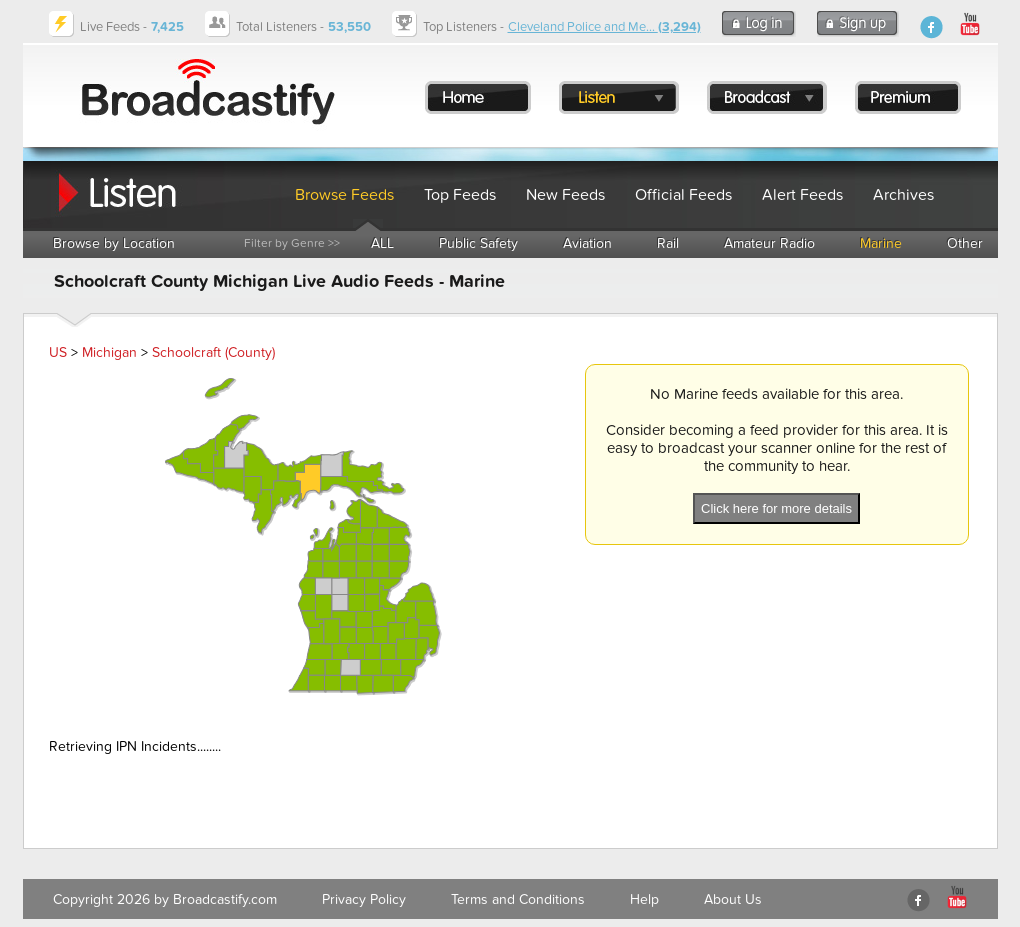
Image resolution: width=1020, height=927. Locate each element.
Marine (881, 243)
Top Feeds (460, 195)
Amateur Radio (769, 243)
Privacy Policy (364, 899)
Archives (903, 195)
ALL (382, 243)
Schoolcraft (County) (213, 352)
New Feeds (565, 195)
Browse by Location (114, 243)
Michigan (109, 352)
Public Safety (478, 243)
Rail (668, 243)
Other (965, 243)
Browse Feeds (344, 195)
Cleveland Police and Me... (604, 27)
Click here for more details (776, 508)
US (58, 352)
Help (644, 899)
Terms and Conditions (518, 899)
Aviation (587, 243)
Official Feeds (683, 195)
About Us (733, 899)
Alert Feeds (802, 195)
